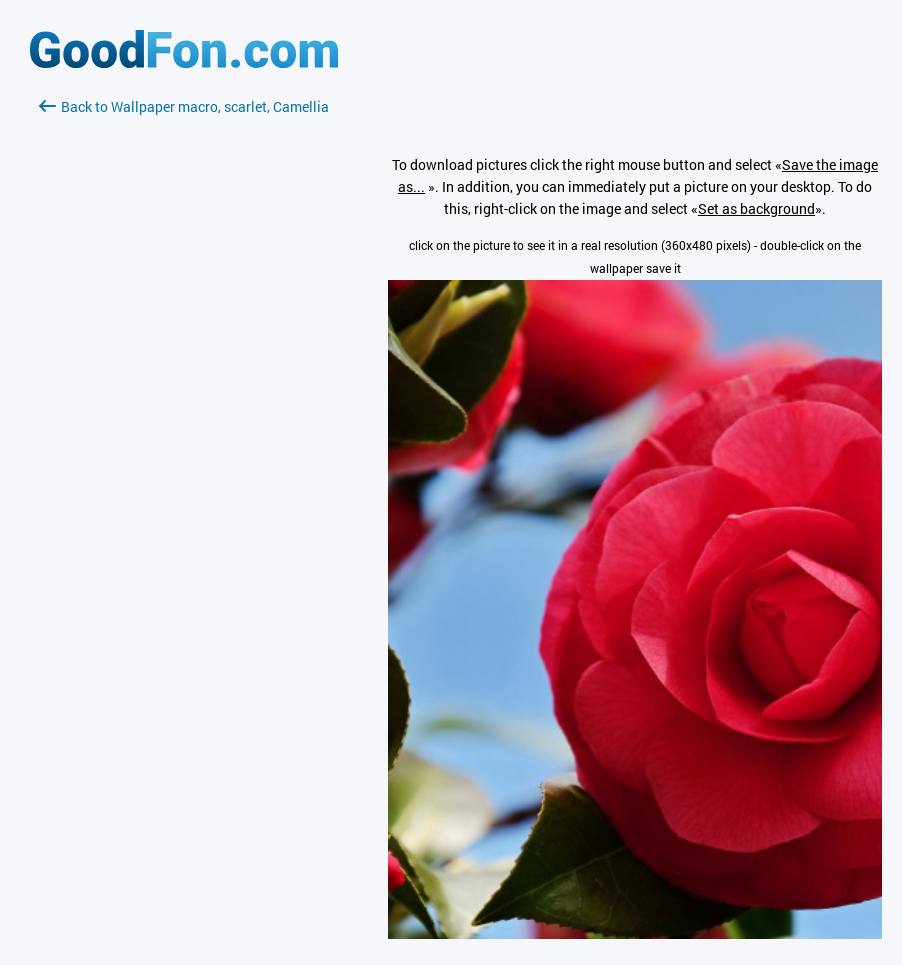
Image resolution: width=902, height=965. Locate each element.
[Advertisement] (184, 355)
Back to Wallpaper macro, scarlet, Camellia (184, 106)
